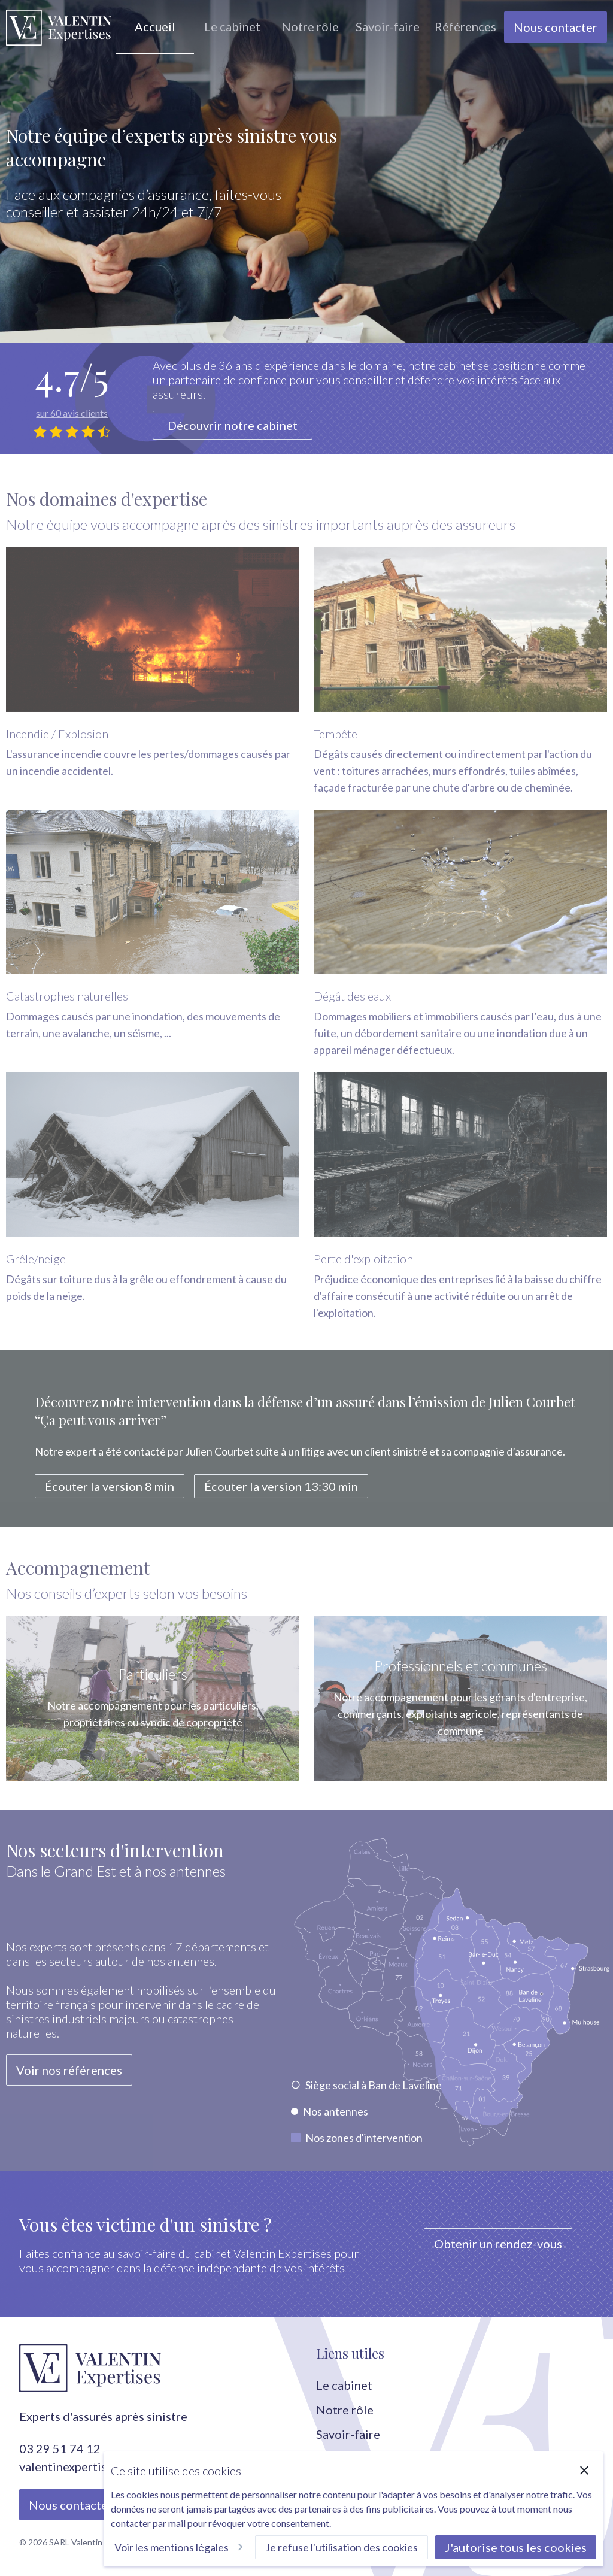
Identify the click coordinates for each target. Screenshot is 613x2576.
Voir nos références (69, 2077)
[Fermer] (584, 2471)
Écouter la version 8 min (109, 1493)
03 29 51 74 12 (60, 2448)
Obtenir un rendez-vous (498, 2243)
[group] (155, 27)
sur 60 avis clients (72, 413)
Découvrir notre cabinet (233, 425)
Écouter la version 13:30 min (281, 1493)
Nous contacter (555, 27)
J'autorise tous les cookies (516, 2547)
